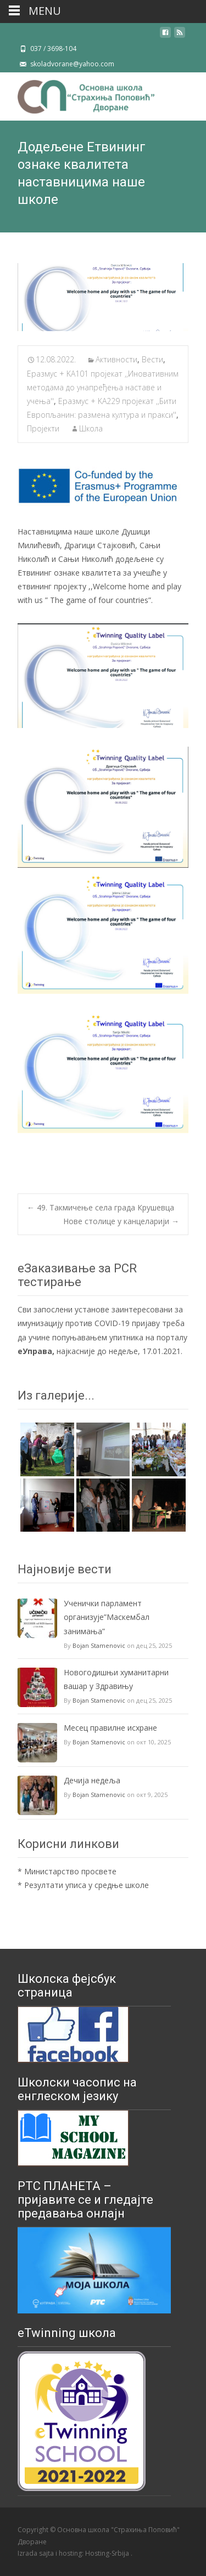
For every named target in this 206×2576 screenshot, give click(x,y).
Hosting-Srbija (108, 2553)
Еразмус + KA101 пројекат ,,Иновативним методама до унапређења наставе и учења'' (103, 387)
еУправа (35, 1351)
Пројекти (43, 428)
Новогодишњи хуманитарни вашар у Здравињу (116, 1679)
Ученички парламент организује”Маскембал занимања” (106, 1617)
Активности (116, 359)
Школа (91, 428)
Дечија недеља (92, 1780)
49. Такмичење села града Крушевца (100, 1207)
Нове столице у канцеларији (121, 1221)
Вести (152, 359)
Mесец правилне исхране (110, 1727)
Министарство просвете (70, 1871)
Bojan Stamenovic (99, 1645)
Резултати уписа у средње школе (86, 1885)
